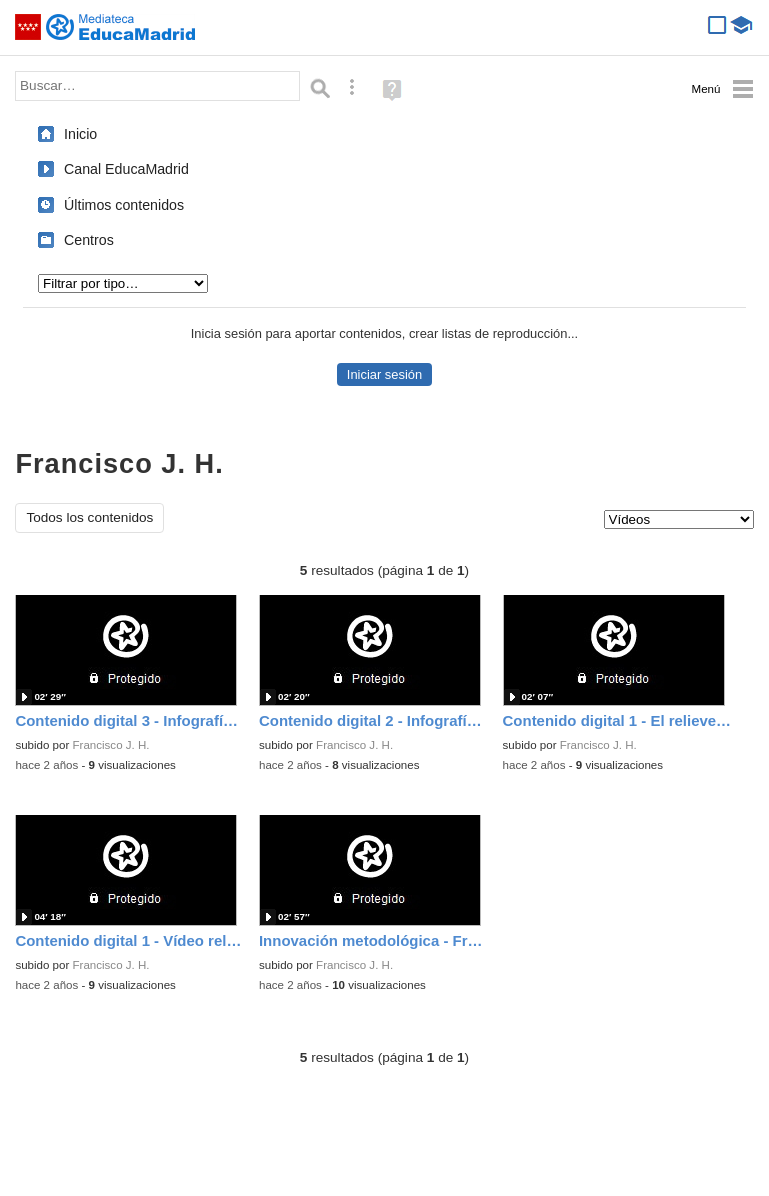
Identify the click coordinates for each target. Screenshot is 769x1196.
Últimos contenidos (124, 205)
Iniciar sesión (384, 374)
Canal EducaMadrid (126, 169)
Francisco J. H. (111, 745)
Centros (89, 240)
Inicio (80, 134)
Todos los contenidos (89, 517)
